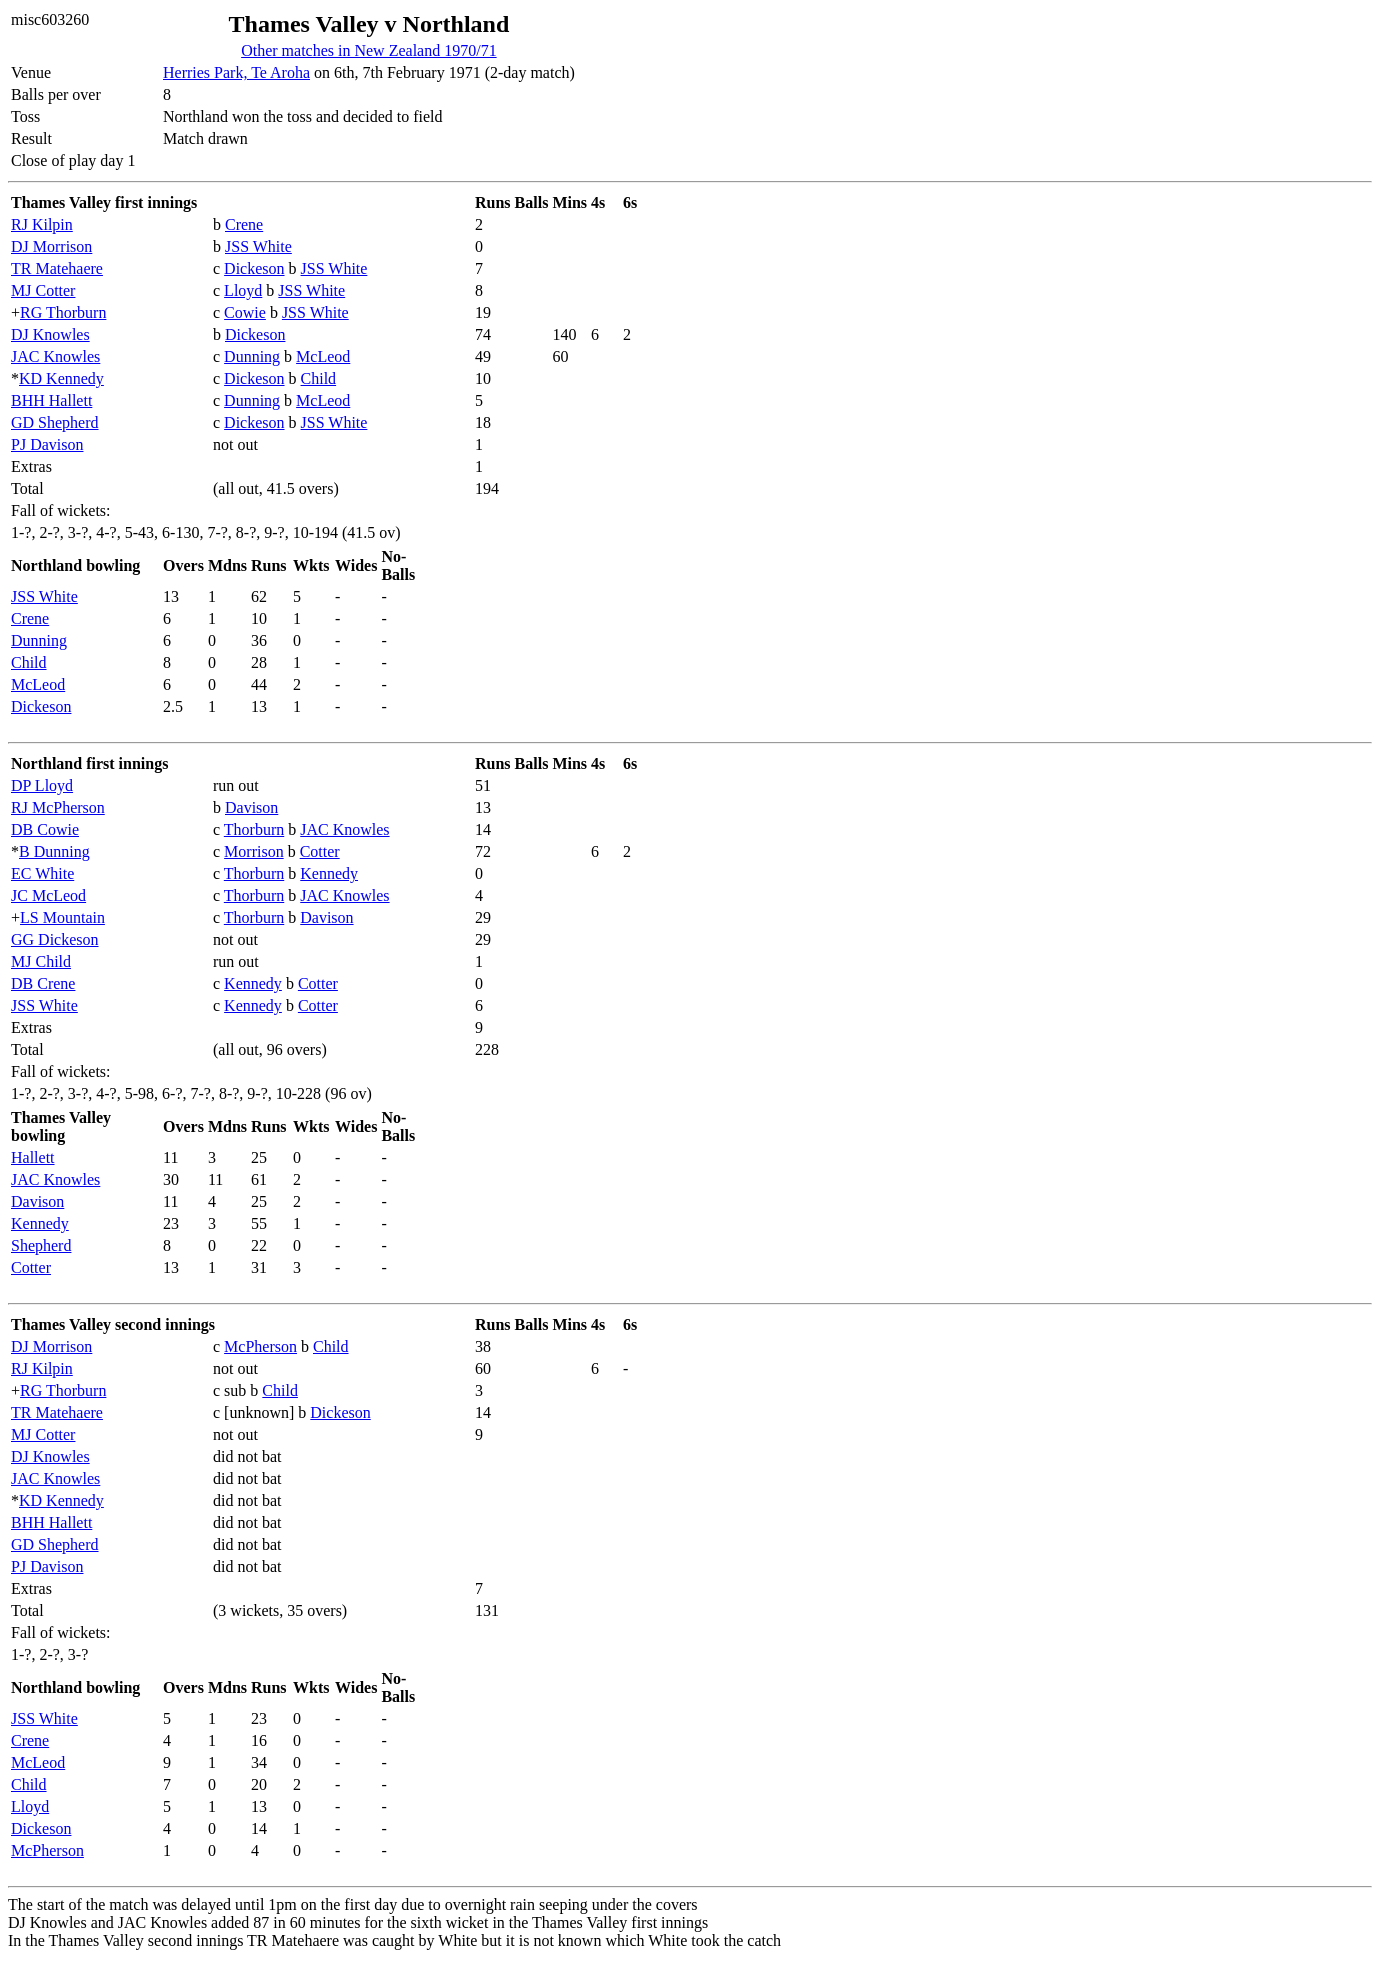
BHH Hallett (51, 400)
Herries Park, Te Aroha (236, 72)
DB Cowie (45, 829)
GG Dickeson (55, 939)
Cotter (320, 851)
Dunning (252, 356)
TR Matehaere (57, 268)
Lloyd (243, 290)
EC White (42, 873)
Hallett (33, 1157)
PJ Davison (47, 444)
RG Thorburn (63, 312)
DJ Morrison (51, 246)
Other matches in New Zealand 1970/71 (368, 50)
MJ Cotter (43, 290)
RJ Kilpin (42, 224)
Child (319, 378)
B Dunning (54, 851)
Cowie (245, 312)
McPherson (260, 1346)
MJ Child (41, 961)
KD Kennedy (61, 378)
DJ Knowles (50, 334)
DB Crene (43, 983)
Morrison (254, 851)
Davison (251, 807)
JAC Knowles (55, 356)
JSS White (258, 246)
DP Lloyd (42, 785)
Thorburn (254, 829)
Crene (244, 224)
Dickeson (254, 268)
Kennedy (329, 873)
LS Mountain (62, 917)
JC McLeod (48, 895)
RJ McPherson (58, 807)
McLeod (323, 356)
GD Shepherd (55, 422)
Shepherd (41, 1245)
